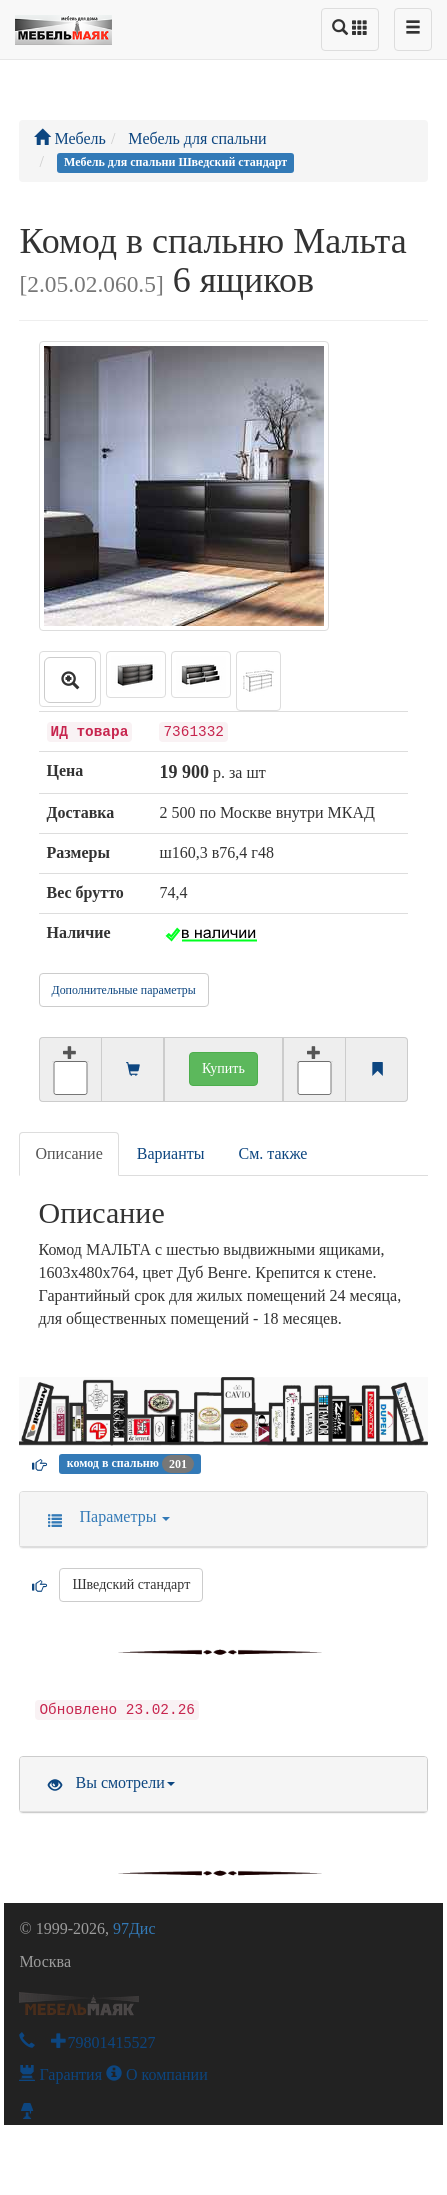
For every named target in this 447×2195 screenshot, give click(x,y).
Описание (68, 1153)
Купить (223, 1068)
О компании (157, 2074)
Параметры (102, 1516)
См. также (273, 1153)
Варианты (171, 1153)
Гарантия (60, 2074)
